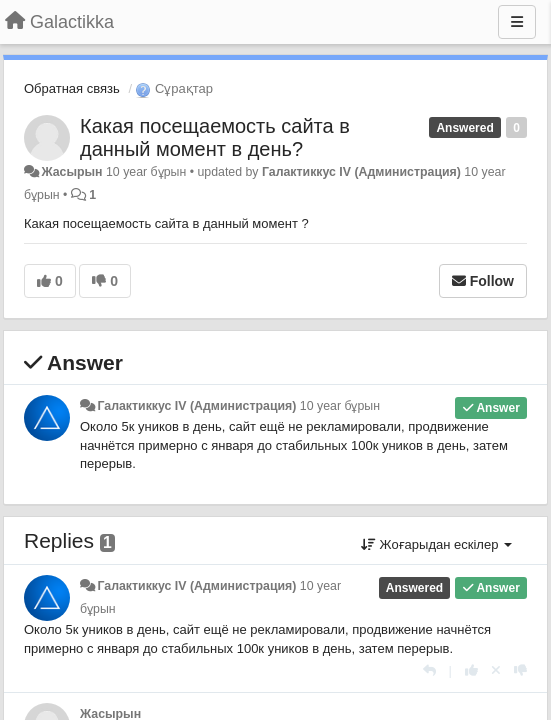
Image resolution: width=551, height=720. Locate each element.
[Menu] (517, 22)
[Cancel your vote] (496, 670)
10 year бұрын (340, 406)
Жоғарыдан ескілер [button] (436, 544)
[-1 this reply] (520, 670)
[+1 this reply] (471, 670)
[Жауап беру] (429, 670)
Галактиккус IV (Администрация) (361, 172)
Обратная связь (72, 88)
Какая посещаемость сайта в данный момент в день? (215, 137)
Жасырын (71, 172)
